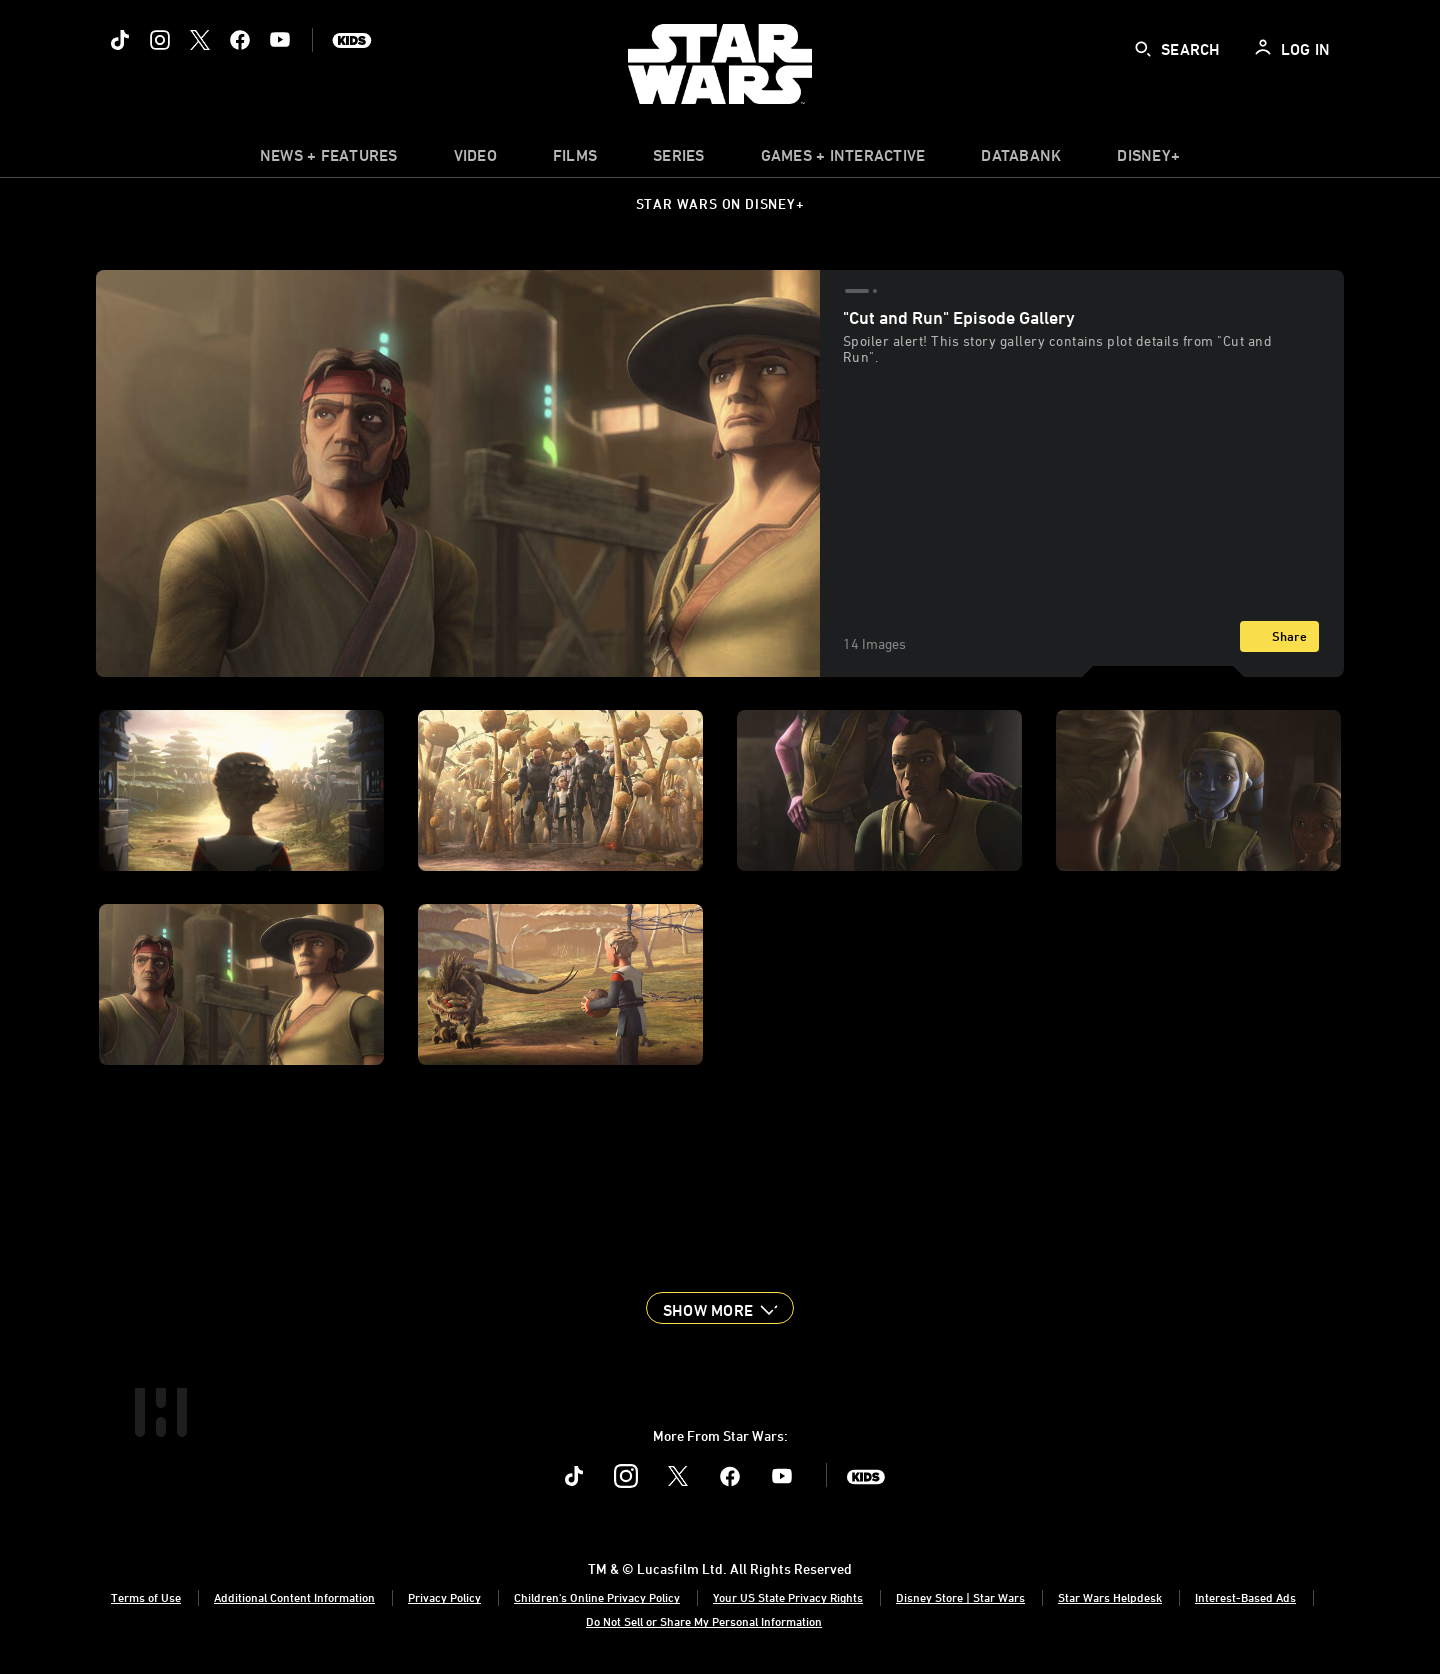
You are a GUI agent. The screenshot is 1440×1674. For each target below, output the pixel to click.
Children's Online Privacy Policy (597, 1597)
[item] (329, 160)
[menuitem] (475, 160)
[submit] (1143, 49)
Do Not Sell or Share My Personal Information (704, 1621)
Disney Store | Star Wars (960, 1597)
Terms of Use (146, 1597)
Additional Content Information (294, 1597)
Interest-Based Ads (1245, 1597)
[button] (720, 1308)
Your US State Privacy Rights (788, 1597)
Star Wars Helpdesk (1110, 1597)
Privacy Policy (444, 1597)
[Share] (1279, 636)
